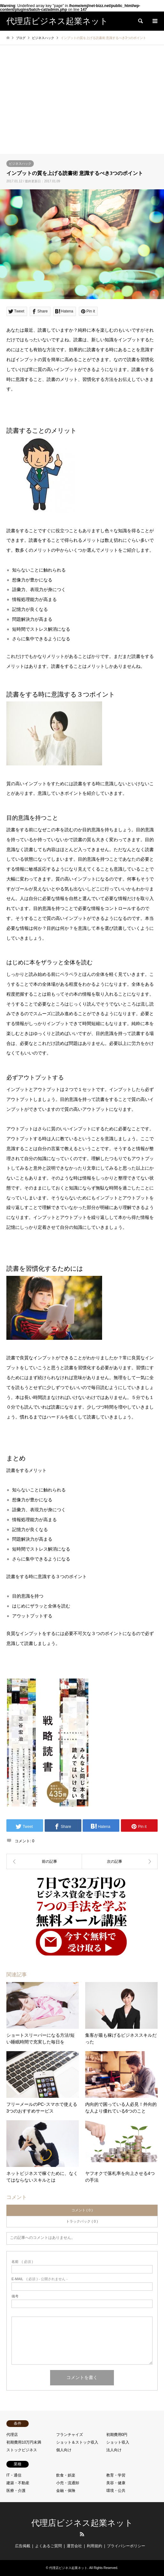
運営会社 (74, 2546)
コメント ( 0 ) (82, 2210)
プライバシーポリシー (126, 2546)
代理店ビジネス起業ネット (82, 2523)
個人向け (63, 2450)
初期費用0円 (117, 2434)
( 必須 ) (22, 2262)
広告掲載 (22, 2546)
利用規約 (94, 2546)
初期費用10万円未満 (23, 2442)
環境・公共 (115, 2490)
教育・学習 (115, 2475)
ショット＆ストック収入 (77, 2442)
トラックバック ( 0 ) (82, 2221)
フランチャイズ (69, 2434)
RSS (82, 2534)
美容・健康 (115, 2483)
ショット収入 (117, 2442)
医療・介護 (16, 2490)
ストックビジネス (21, 2450)
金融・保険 (65, 2490)
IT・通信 (13, 2475)
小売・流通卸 (67, 2483)
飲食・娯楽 (65, 2475)
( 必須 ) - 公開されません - (39, 2279)
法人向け (114, 2450)
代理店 (12, 2434)
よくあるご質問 (48, 2546)
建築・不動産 (17, 2483)
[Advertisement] (82, 106)
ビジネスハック (20, 163)
